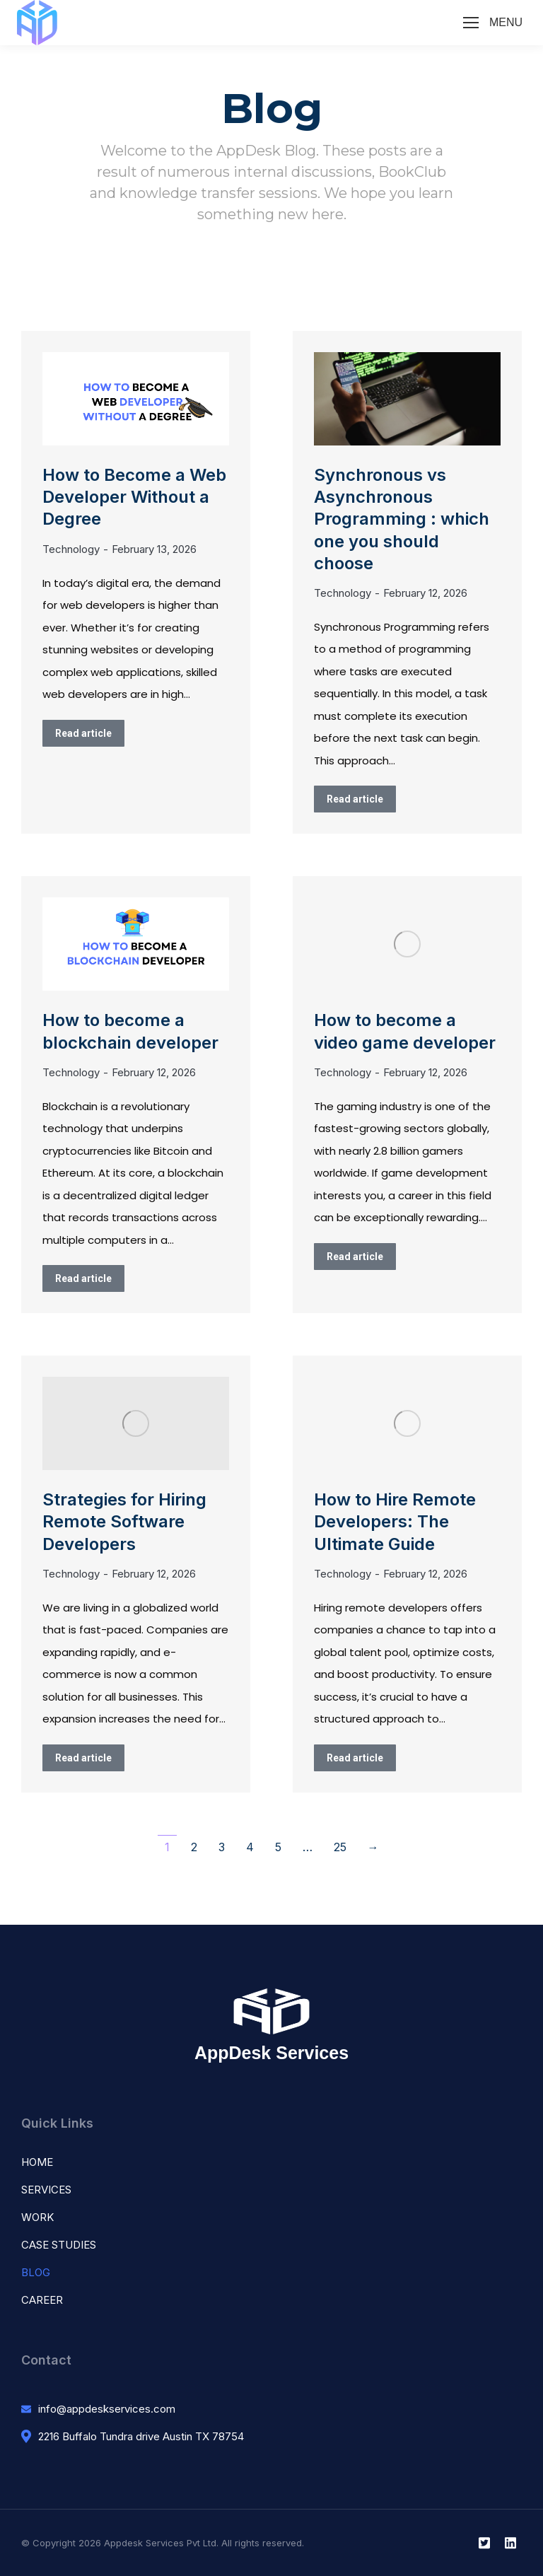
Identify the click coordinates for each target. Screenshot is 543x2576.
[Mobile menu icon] (493, 22)
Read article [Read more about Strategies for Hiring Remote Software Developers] (83, 1758)
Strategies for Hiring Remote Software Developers (124, 1521)
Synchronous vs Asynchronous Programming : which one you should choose (401, 519)
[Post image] (135, 398)
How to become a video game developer (405, 1031)
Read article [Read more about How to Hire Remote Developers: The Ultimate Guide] (355, 1758)
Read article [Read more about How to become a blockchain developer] (83, 1278)
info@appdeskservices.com (106, 2408)
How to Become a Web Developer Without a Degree (134, 497)
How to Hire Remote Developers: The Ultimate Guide (395, 1521)
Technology (71, 549)
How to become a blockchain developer (130, 1031)
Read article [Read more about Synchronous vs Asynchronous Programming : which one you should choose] (355, 799)
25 (340, 1847)
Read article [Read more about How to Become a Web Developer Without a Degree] (83, 733)
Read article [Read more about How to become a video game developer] (355, 1256)
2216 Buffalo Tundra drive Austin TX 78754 (141, 2436)
